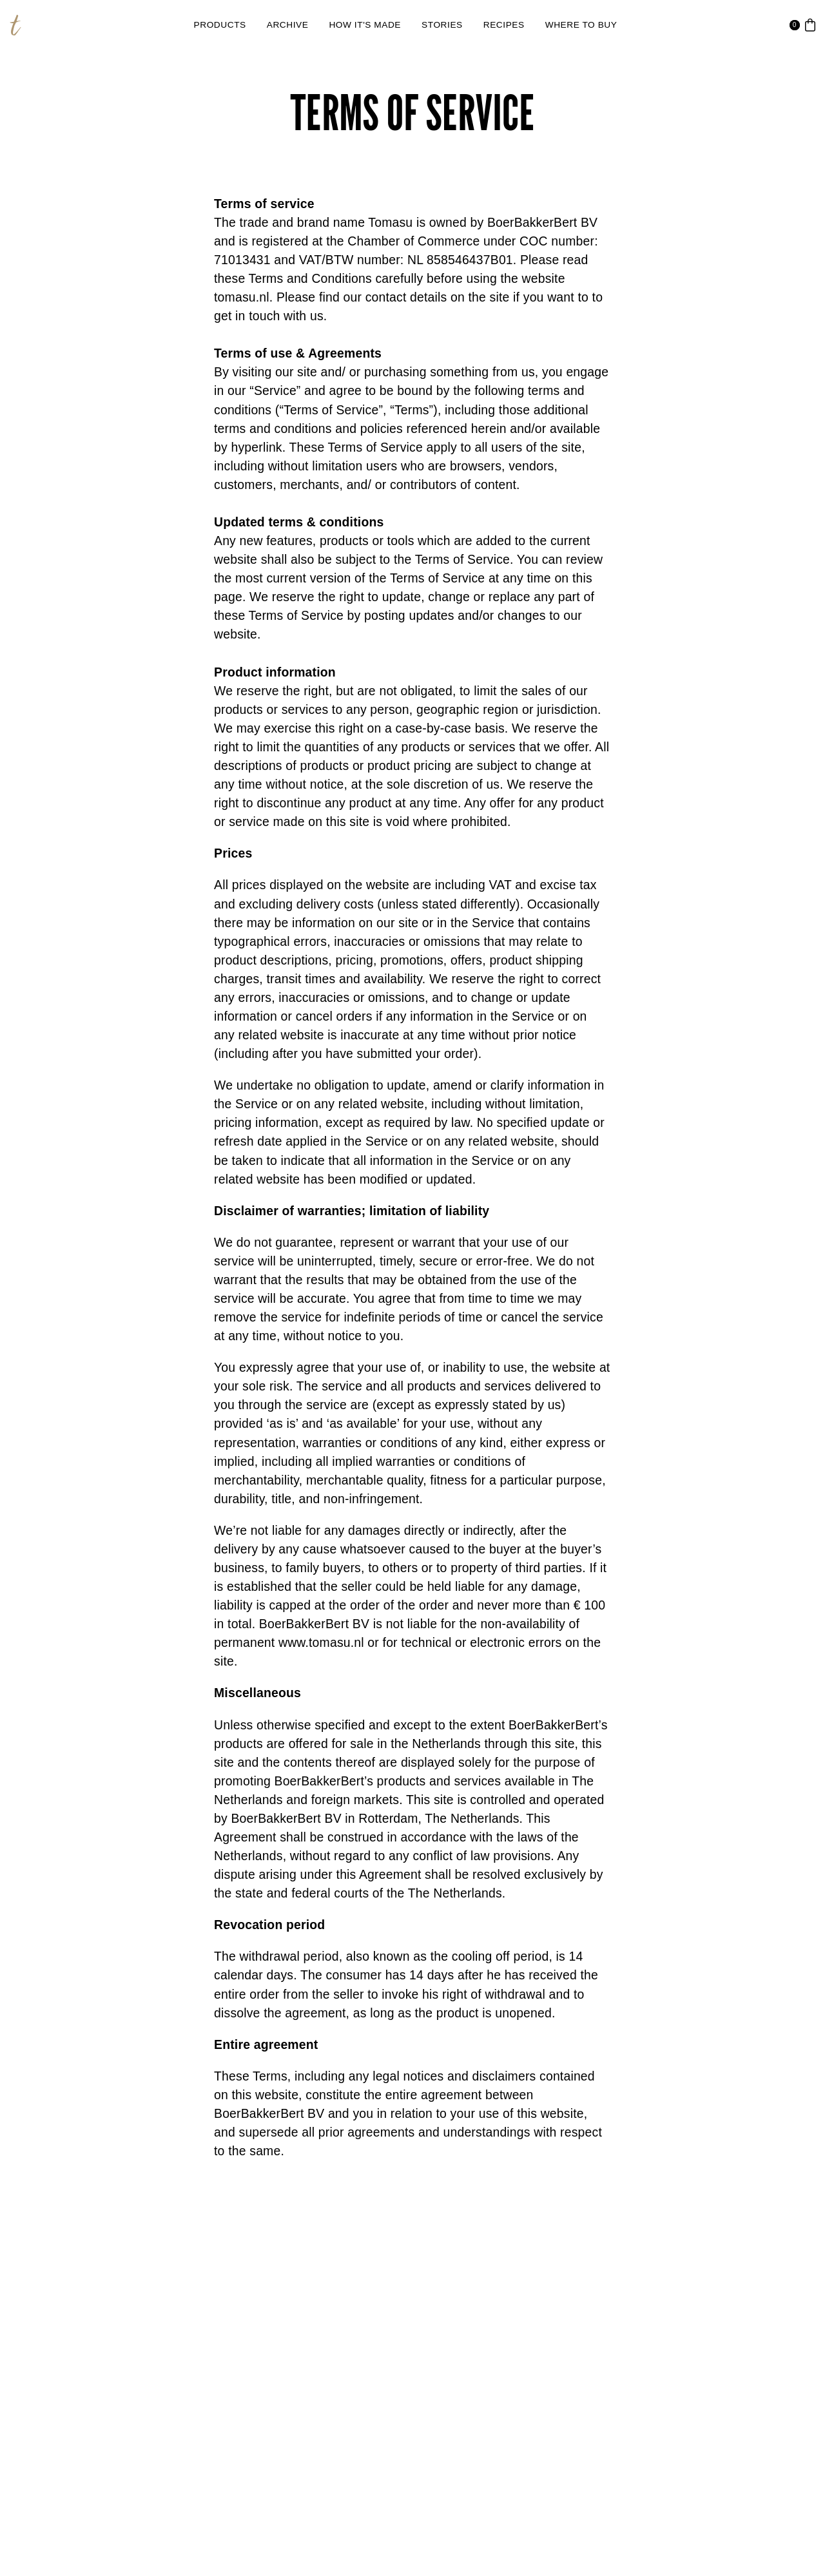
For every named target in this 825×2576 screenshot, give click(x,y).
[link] (220, 25)
